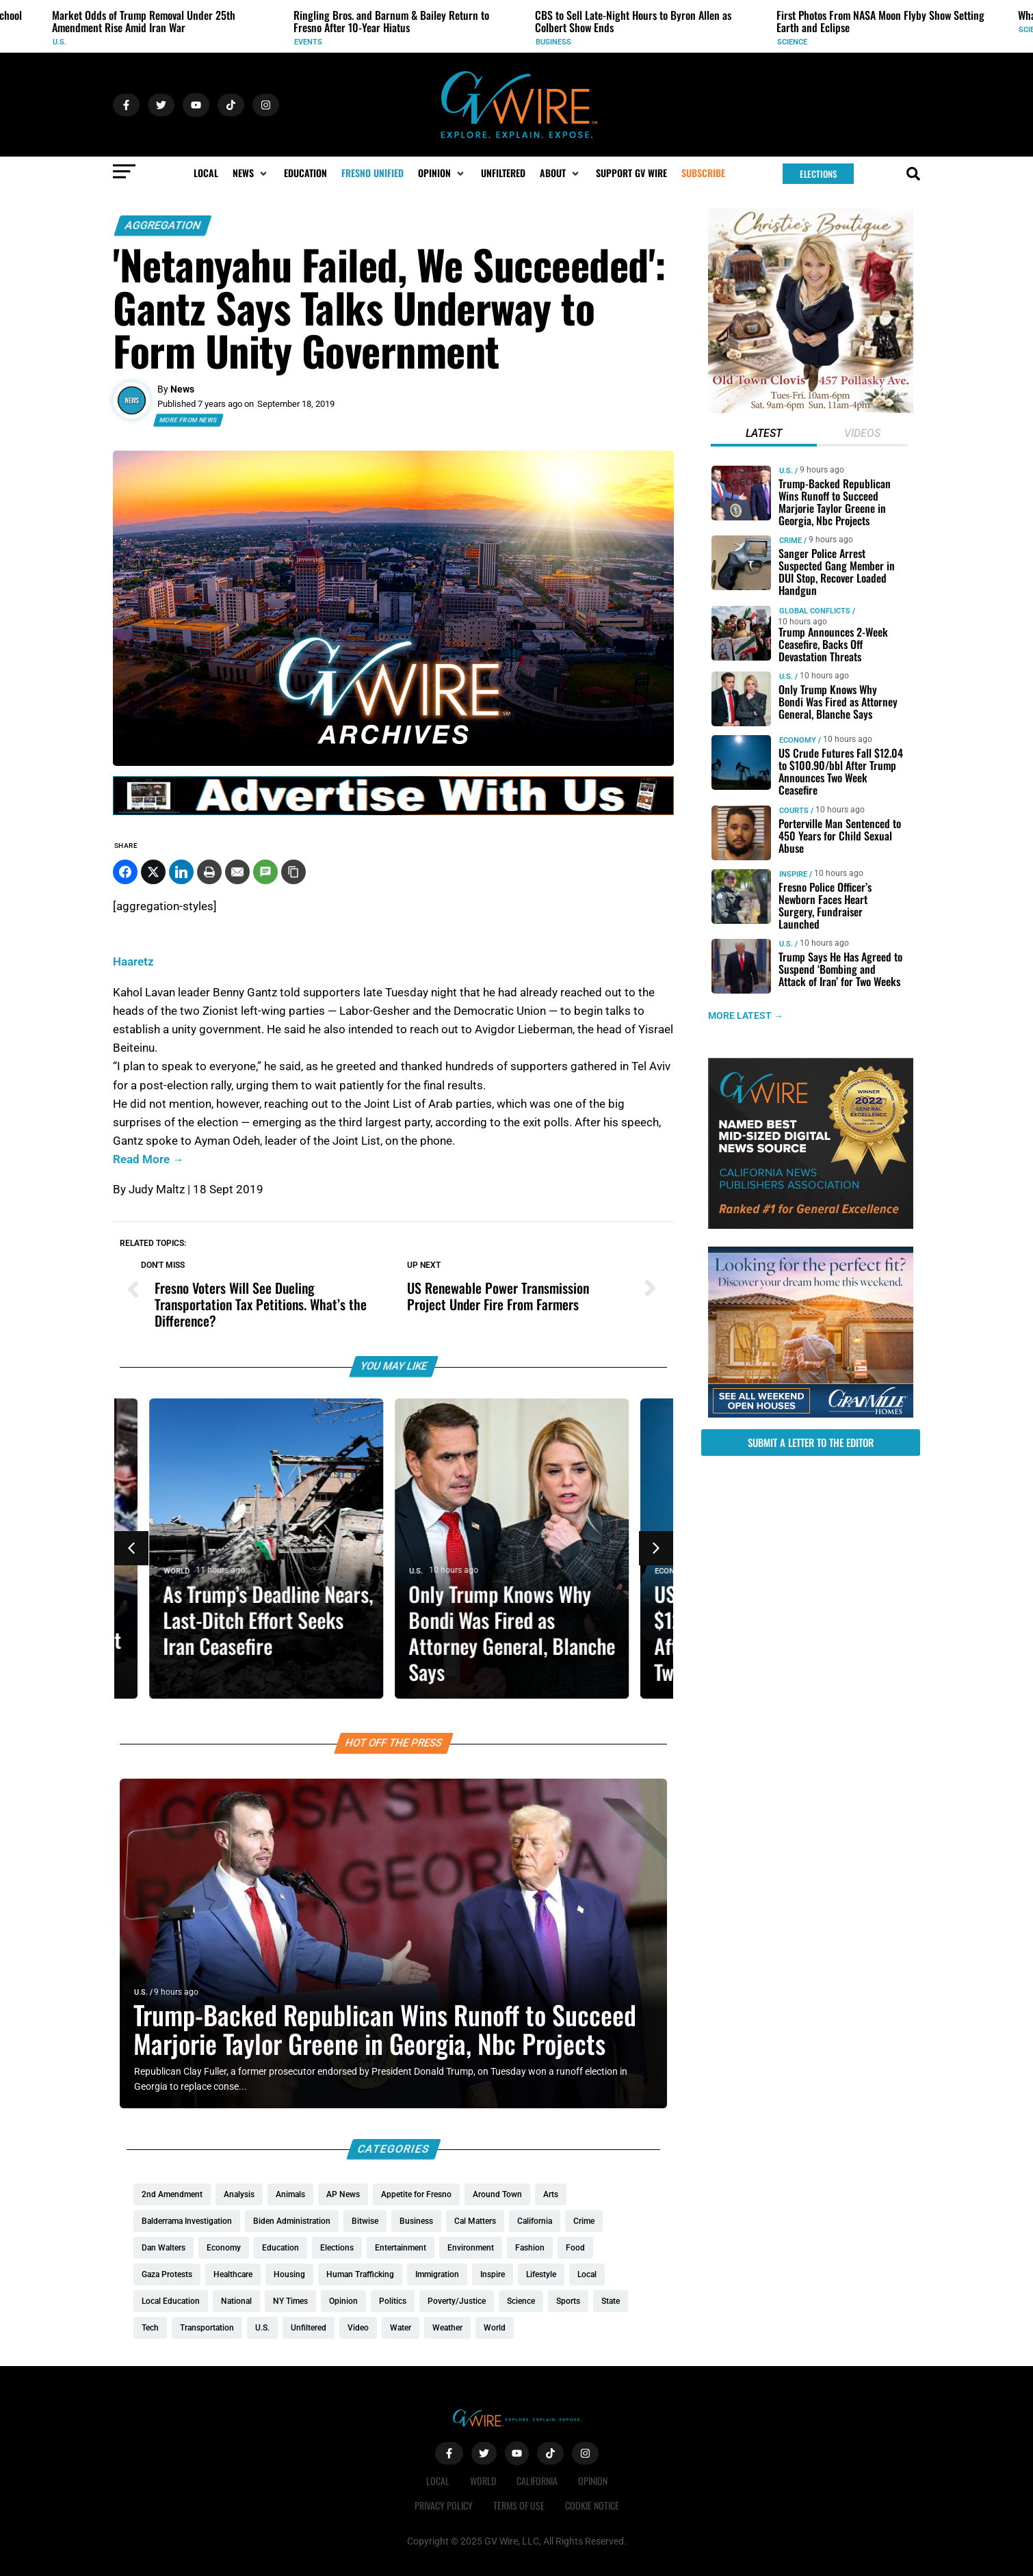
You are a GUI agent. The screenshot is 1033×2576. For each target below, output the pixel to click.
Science (792, 42)
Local (437, 2480)
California (537, 2480)
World (181, 1571)
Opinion (592, 2480)
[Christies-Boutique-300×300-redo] (810, 409)
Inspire (793, 873)
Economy (797, 740)
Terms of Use (519, 2505)
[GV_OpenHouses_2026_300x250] (810, 1414)
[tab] (764, 435)
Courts (794, 810)
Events (308, 42)
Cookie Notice (592, 2505)
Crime (790, 540)
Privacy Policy (444, 2505)
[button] (251, 173)
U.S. (59, 42)
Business (553, 42)
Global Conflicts (814, 611)
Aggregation (162, 225)
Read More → (148, 1159)
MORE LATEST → (745, 1015)
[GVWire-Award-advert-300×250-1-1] (810, 1225)
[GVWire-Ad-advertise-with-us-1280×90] (393, 811)
